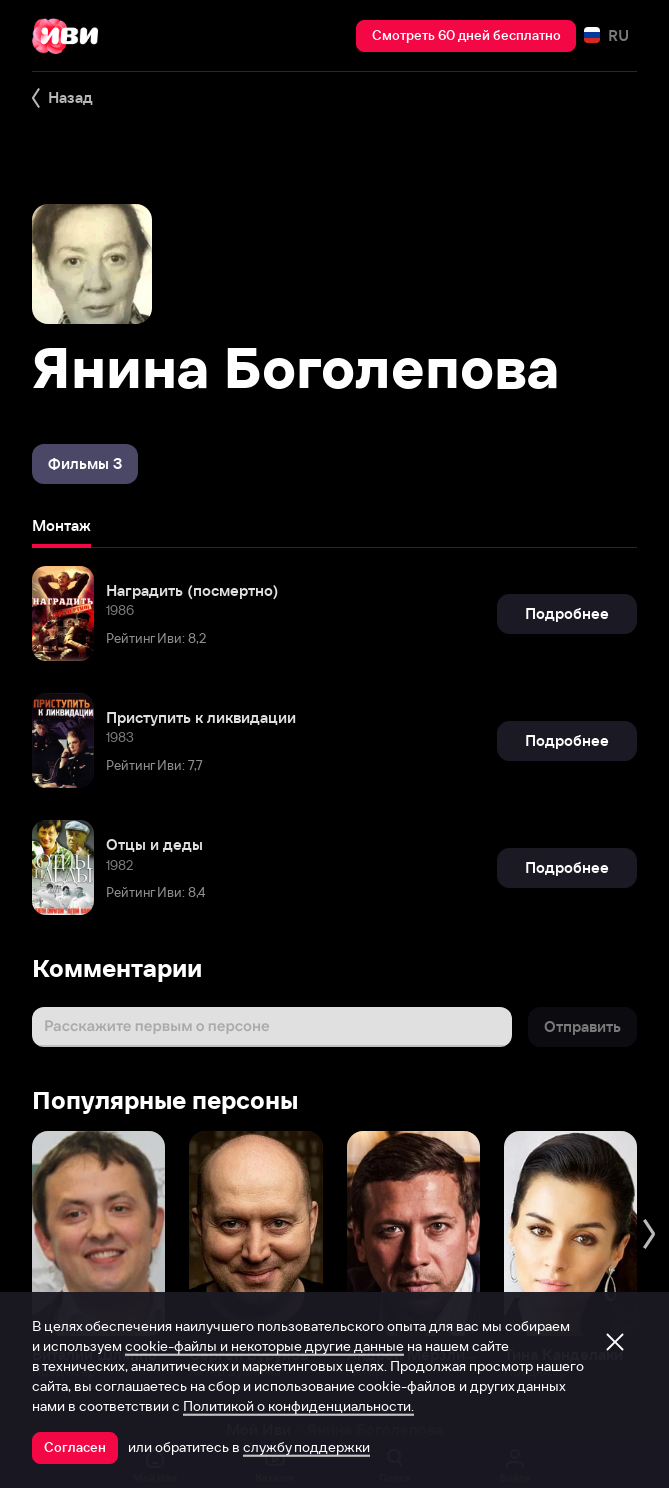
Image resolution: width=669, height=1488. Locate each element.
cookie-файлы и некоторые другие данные (264, 1346)
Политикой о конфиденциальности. (298, 1406)
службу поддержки (306, 1447)
